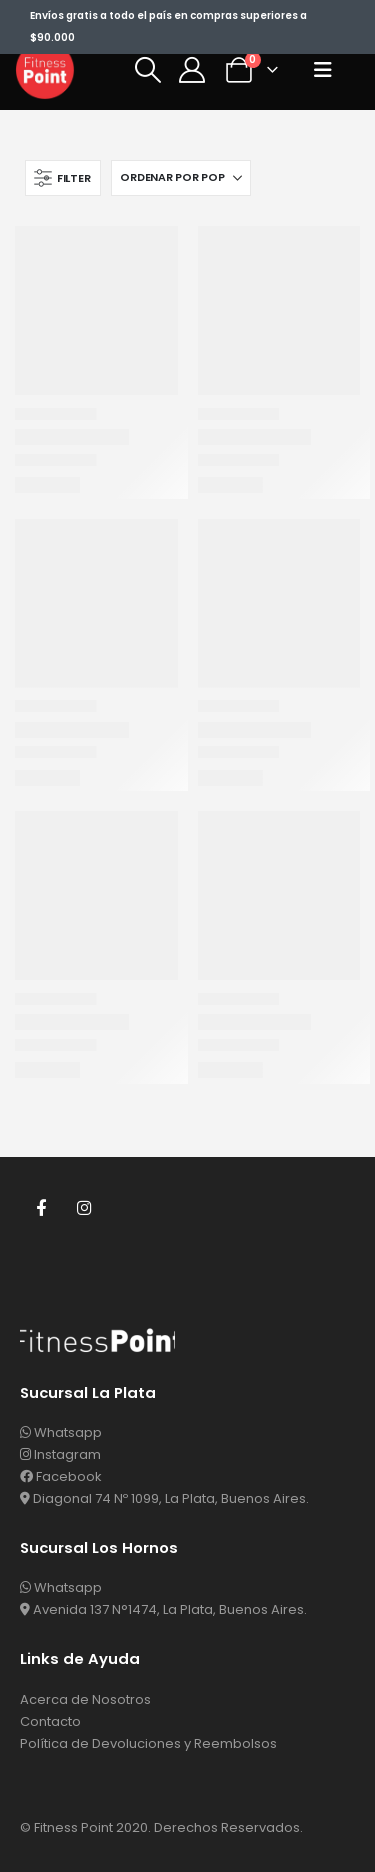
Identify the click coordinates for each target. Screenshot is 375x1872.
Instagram (84, 1206)
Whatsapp (61, 1432)
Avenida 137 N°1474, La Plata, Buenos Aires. (163, 1609)
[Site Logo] (45, 70)
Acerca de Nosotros (85, 1699)
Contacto (50, 1721)
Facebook (40, 1206)
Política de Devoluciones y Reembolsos (148, 1743)
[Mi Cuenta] (192, 70)
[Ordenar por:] (181, 178)
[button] (147, 70)
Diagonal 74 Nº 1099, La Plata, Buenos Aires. (164, 1498)
